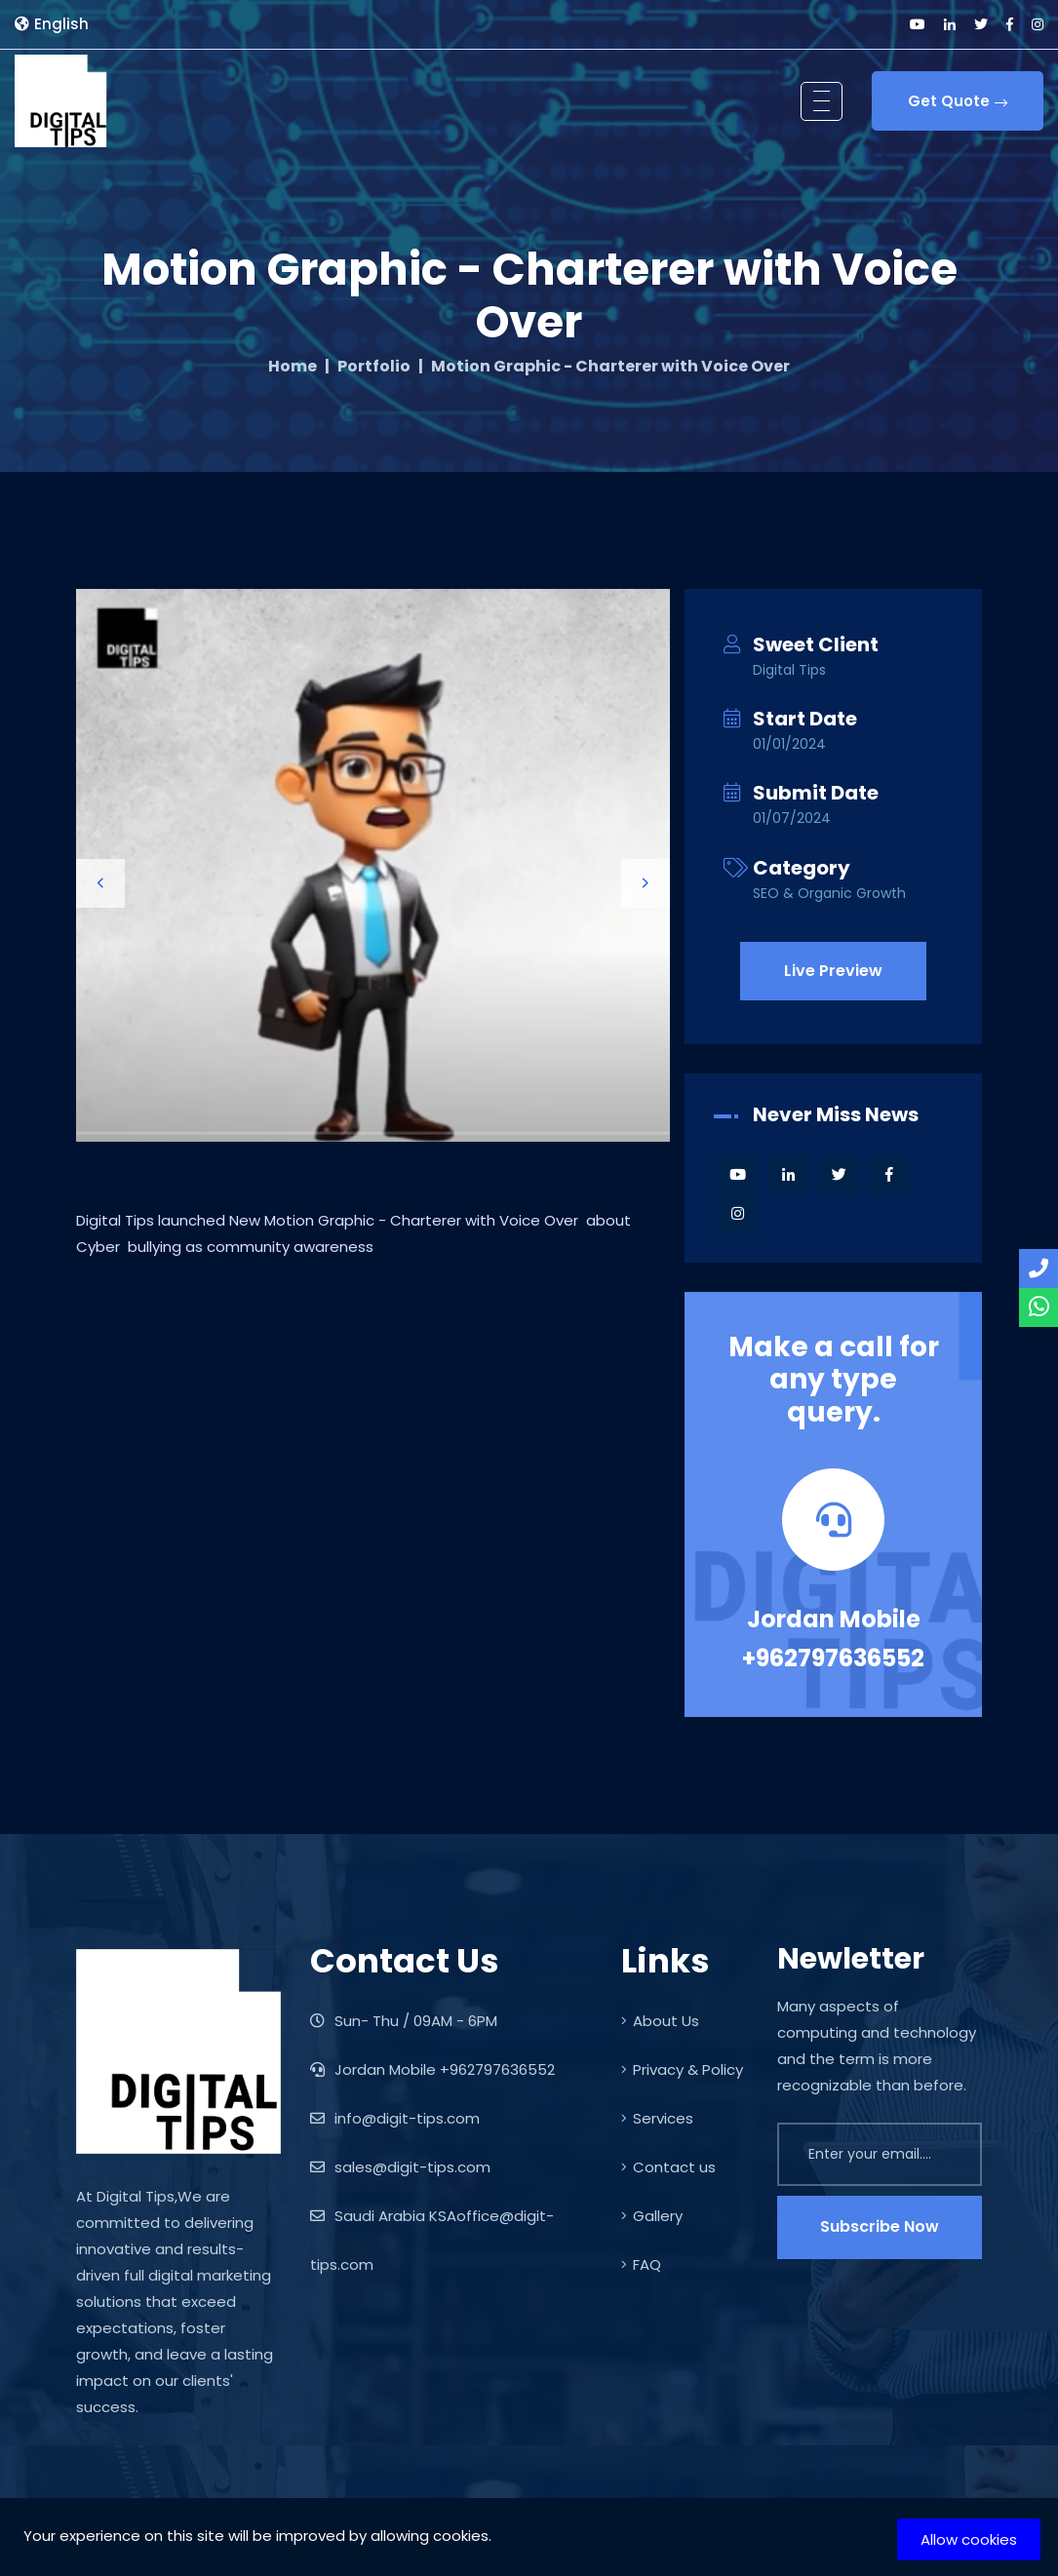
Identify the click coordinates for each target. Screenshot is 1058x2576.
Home (292, 366)
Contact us (668, 2167)
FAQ (641, 2264)
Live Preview (833, 970)
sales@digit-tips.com (400, 2167)
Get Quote (957, 101)
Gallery (652, 2215)
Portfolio (374, 366)
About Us (660, 2020)
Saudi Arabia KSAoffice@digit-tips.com (432, 2240)
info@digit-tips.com (395, 2118)
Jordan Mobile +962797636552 (833, 1638)
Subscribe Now (879, 2226)
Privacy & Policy (682, 2069)
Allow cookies (969, 2539)
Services (657, 2118)
